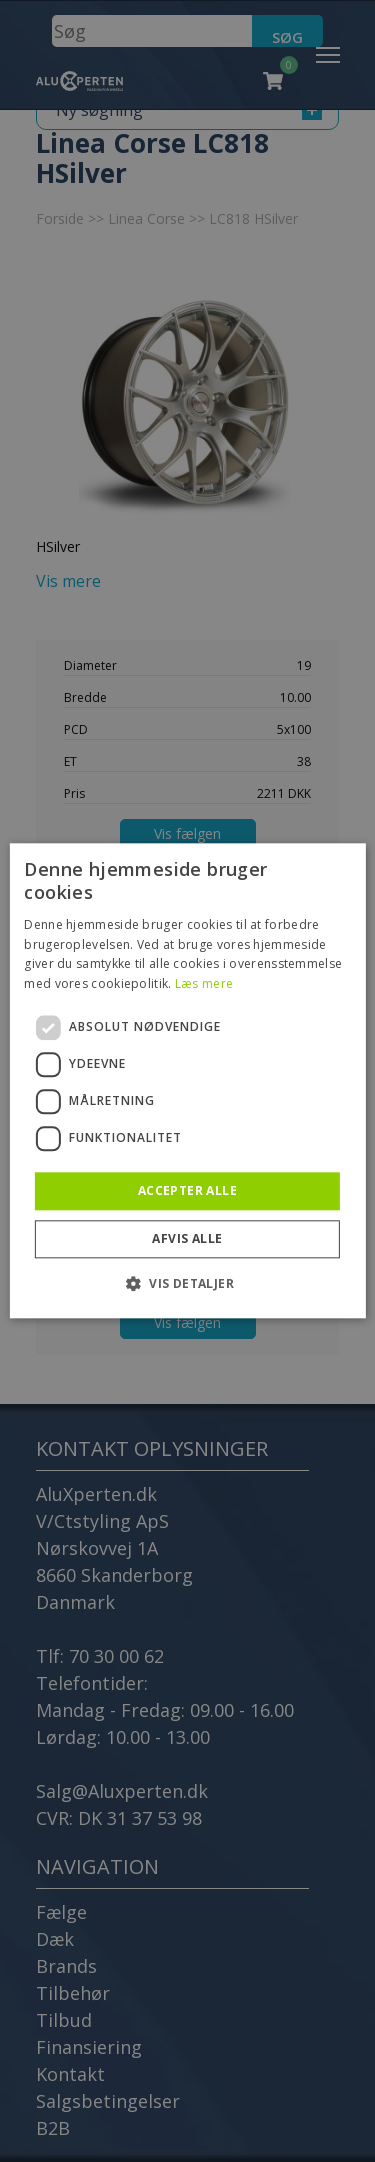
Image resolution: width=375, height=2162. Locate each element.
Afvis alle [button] (187, 1239)
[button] (187, 1284)
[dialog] (187, 1081)
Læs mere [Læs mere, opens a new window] (204, 983)
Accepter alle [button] (187, 1190)
